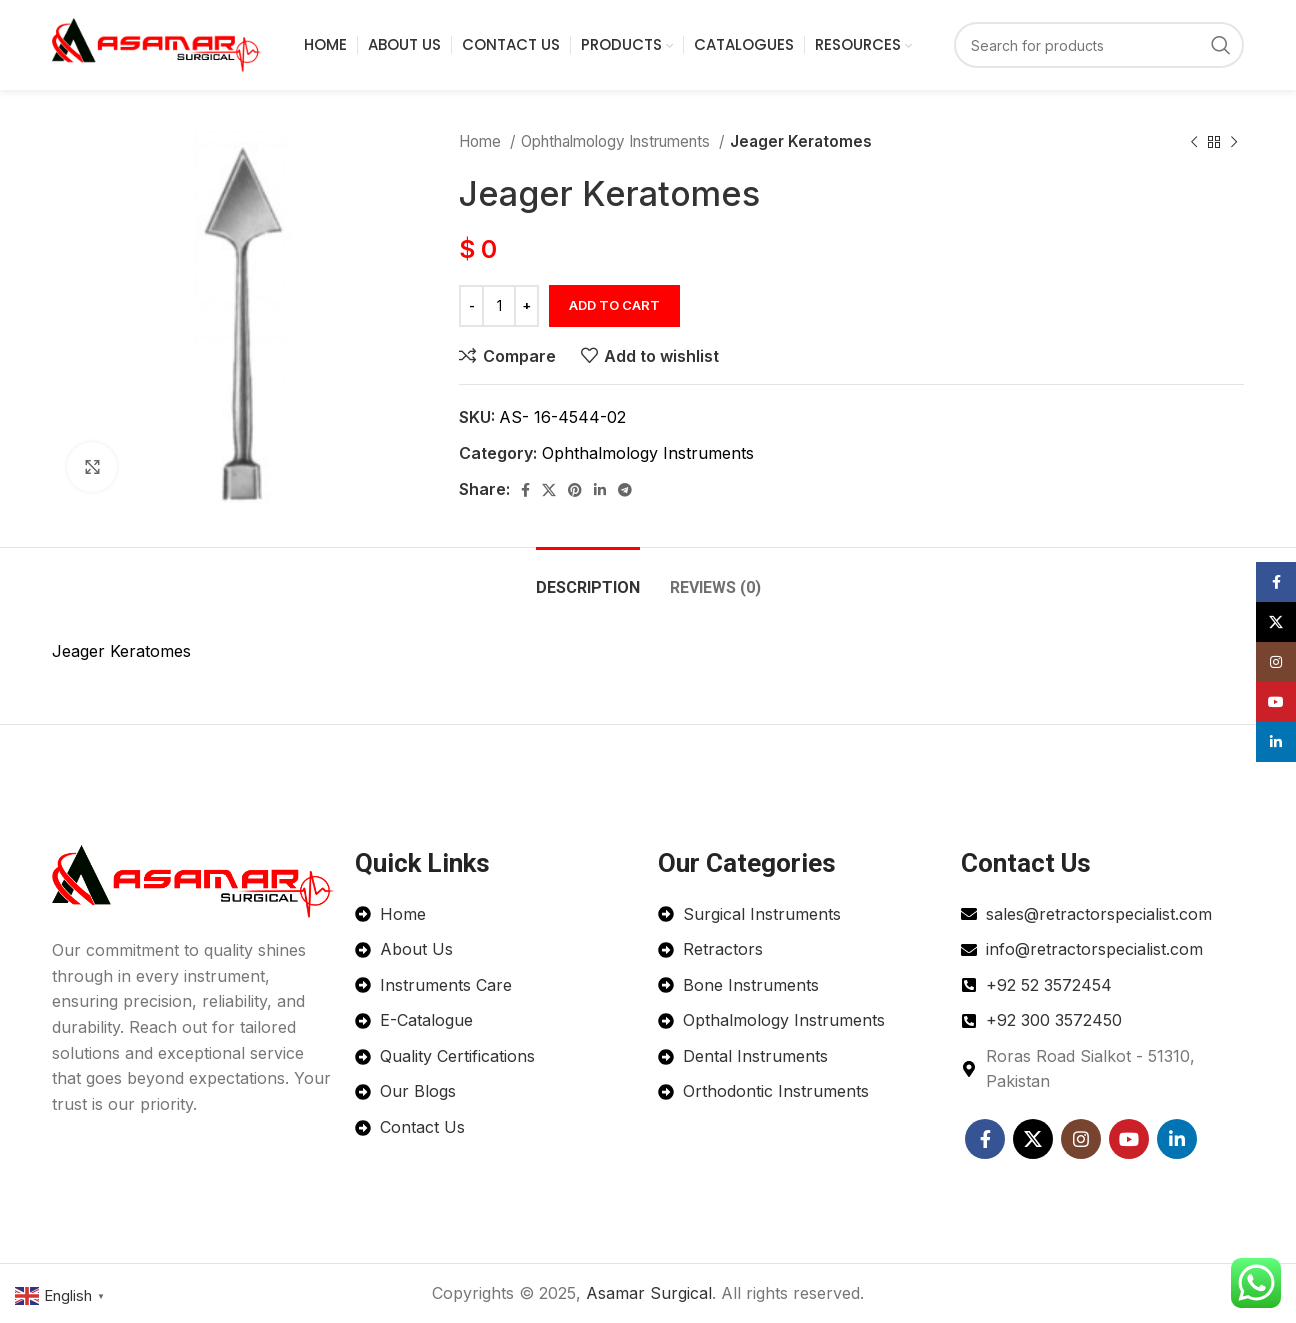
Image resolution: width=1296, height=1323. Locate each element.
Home (482, 141)
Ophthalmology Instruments (617, 141)
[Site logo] (157, 43)
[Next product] (1234, 142)
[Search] (1099, 45)
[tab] (588, 577)
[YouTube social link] (1129, 1139)
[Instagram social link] (1081, 1139)
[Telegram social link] (625, 490)
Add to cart (614, 305)
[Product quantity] (499, 306)
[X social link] (549, 490)
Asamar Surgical (649, 1293)
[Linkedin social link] (600, 490)
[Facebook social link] (525, 490)
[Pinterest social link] (575, 490)
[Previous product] (1194, 142)
